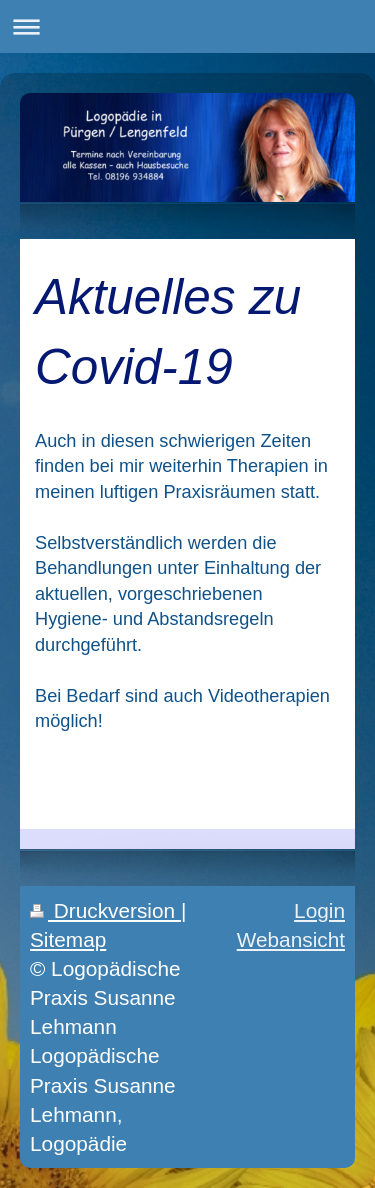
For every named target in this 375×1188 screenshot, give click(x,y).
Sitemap (68, 939)
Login (319, 910)
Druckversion (105, 910)
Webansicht (291, 939)
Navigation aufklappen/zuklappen (187, 26)
